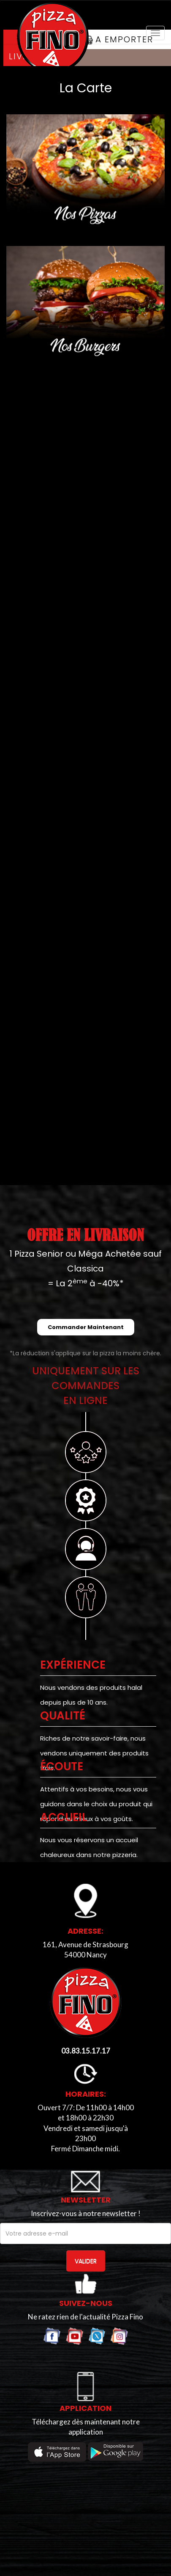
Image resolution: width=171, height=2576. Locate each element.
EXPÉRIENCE (73, 1664)
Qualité (62, 1715)
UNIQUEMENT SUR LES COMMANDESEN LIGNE (85, 1385)
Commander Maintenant (86, 1327)
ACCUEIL (63, 1817)
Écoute (61, 1766)
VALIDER (86, 2261)
